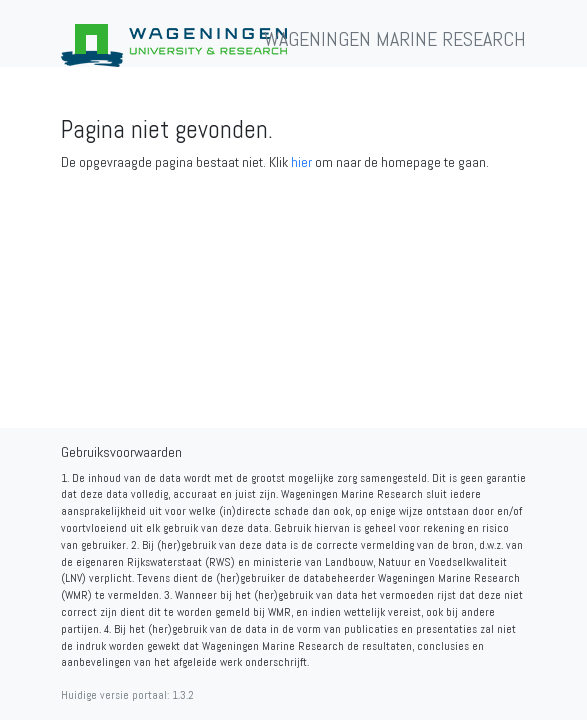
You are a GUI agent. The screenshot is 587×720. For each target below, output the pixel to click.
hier (301, 162)
